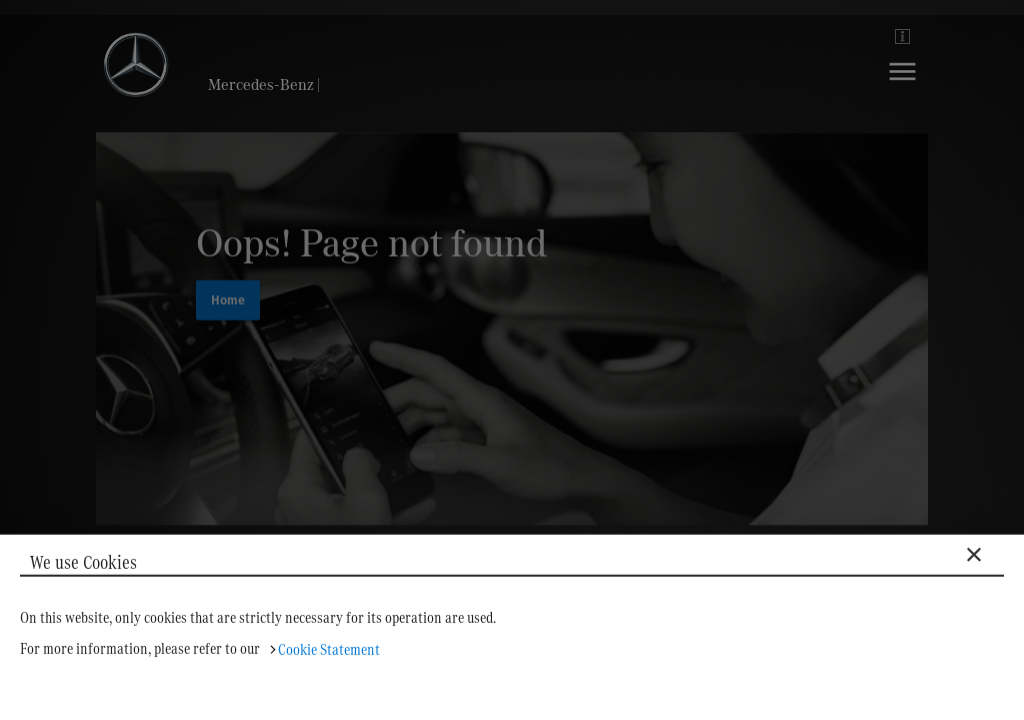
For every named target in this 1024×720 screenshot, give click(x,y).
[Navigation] (902, 86)
